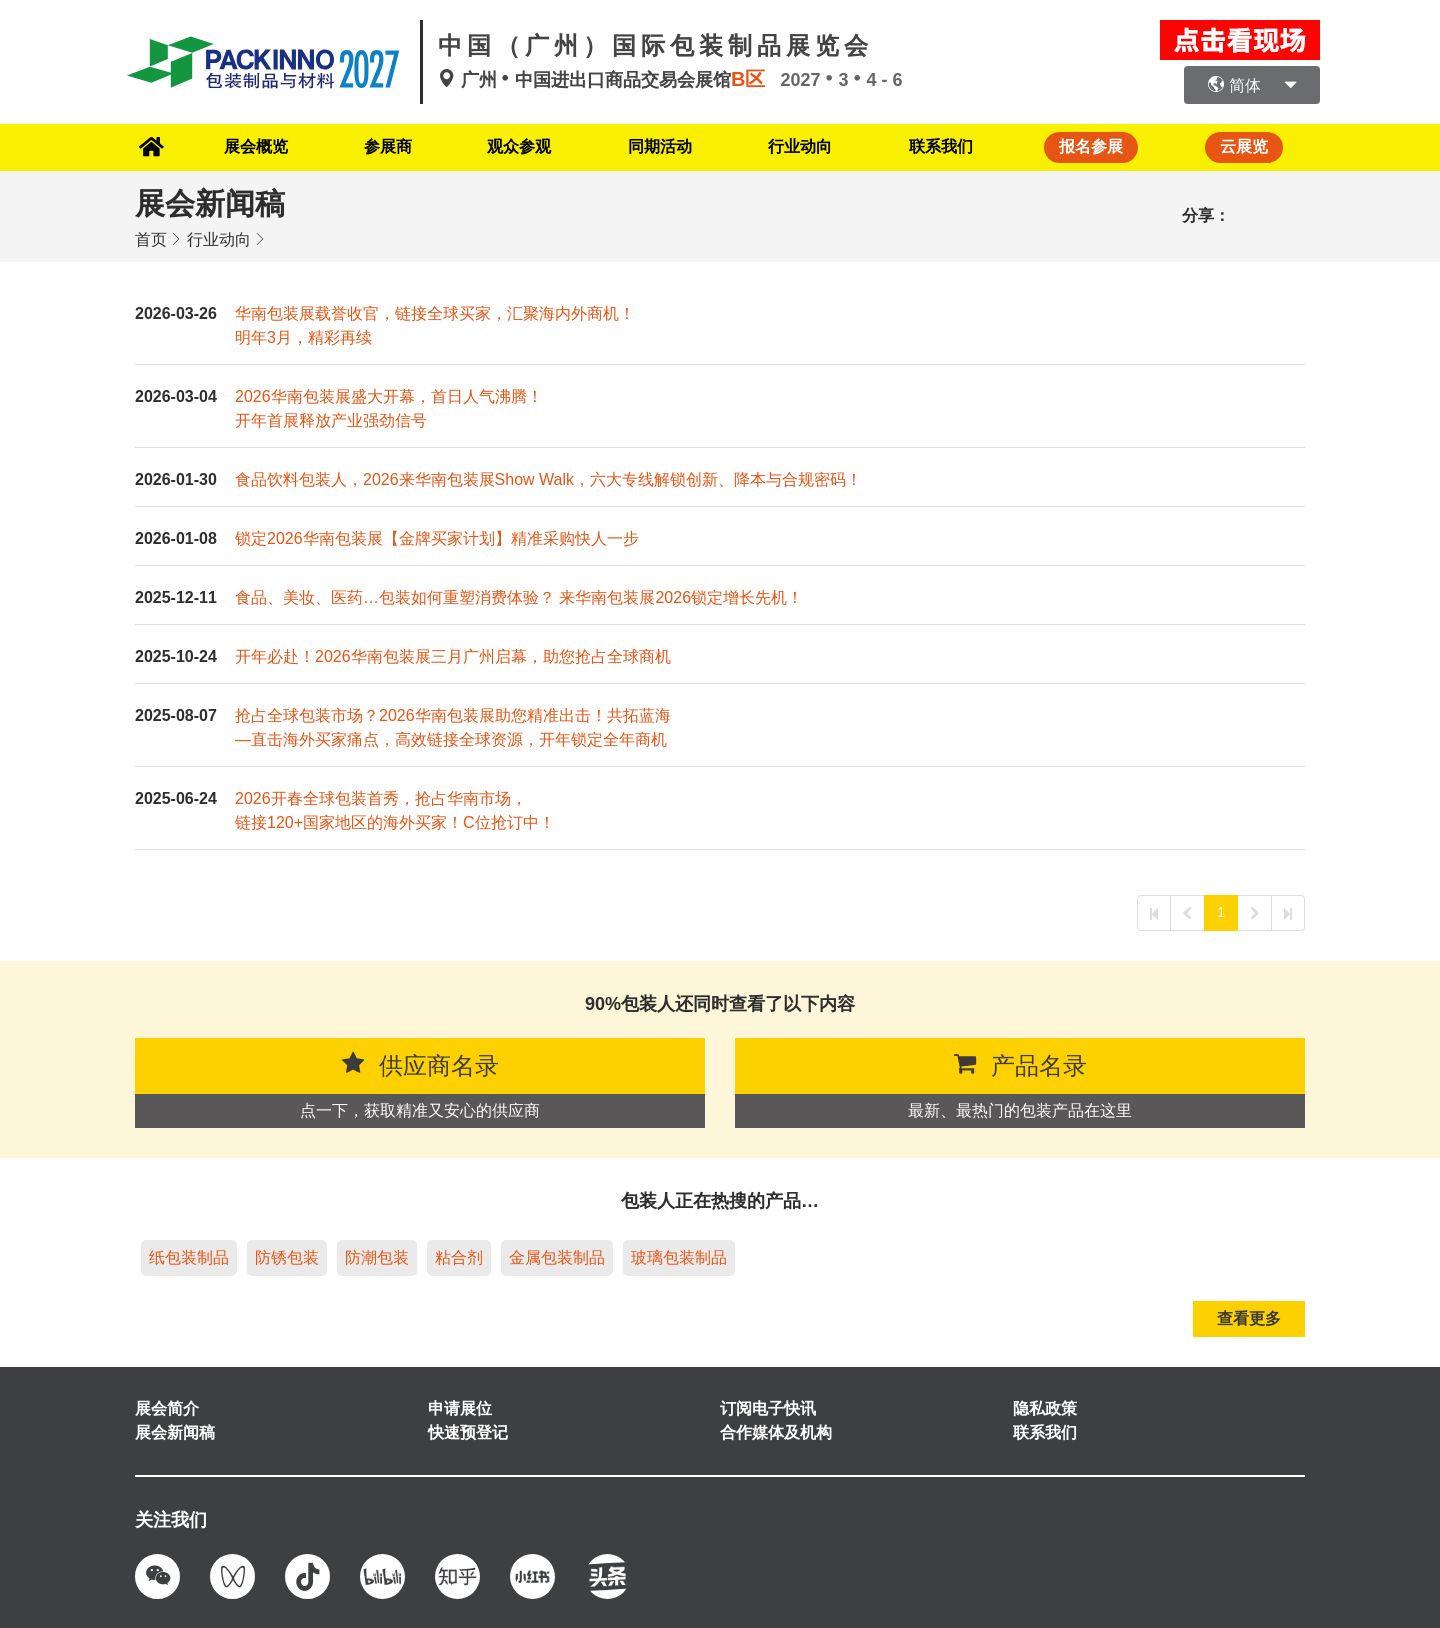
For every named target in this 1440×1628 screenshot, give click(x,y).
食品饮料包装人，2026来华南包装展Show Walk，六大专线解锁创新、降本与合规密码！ (548, 478)
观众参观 (513, 146)
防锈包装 (287, 1256)
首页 (151, 238)
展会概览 (244, 146)
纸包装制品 (189, 1256)
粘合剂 (459, 1256)
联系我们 (944, 146)
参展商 (379, 146)
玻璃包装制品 (679, 1256)
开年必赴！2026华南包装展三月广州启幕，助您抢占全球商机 (453, 655)
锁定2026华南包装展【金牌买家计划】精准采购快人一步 (437, 537)
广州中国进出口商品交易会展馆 (609, 80)
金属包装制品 (557, 1256)
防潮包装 (377, 1256)
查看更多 (1249, 1317)
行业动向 (801, 146)
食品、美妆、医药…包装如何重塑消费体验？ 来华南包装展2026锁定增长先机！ (519, 596)
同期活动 (657, 146)
